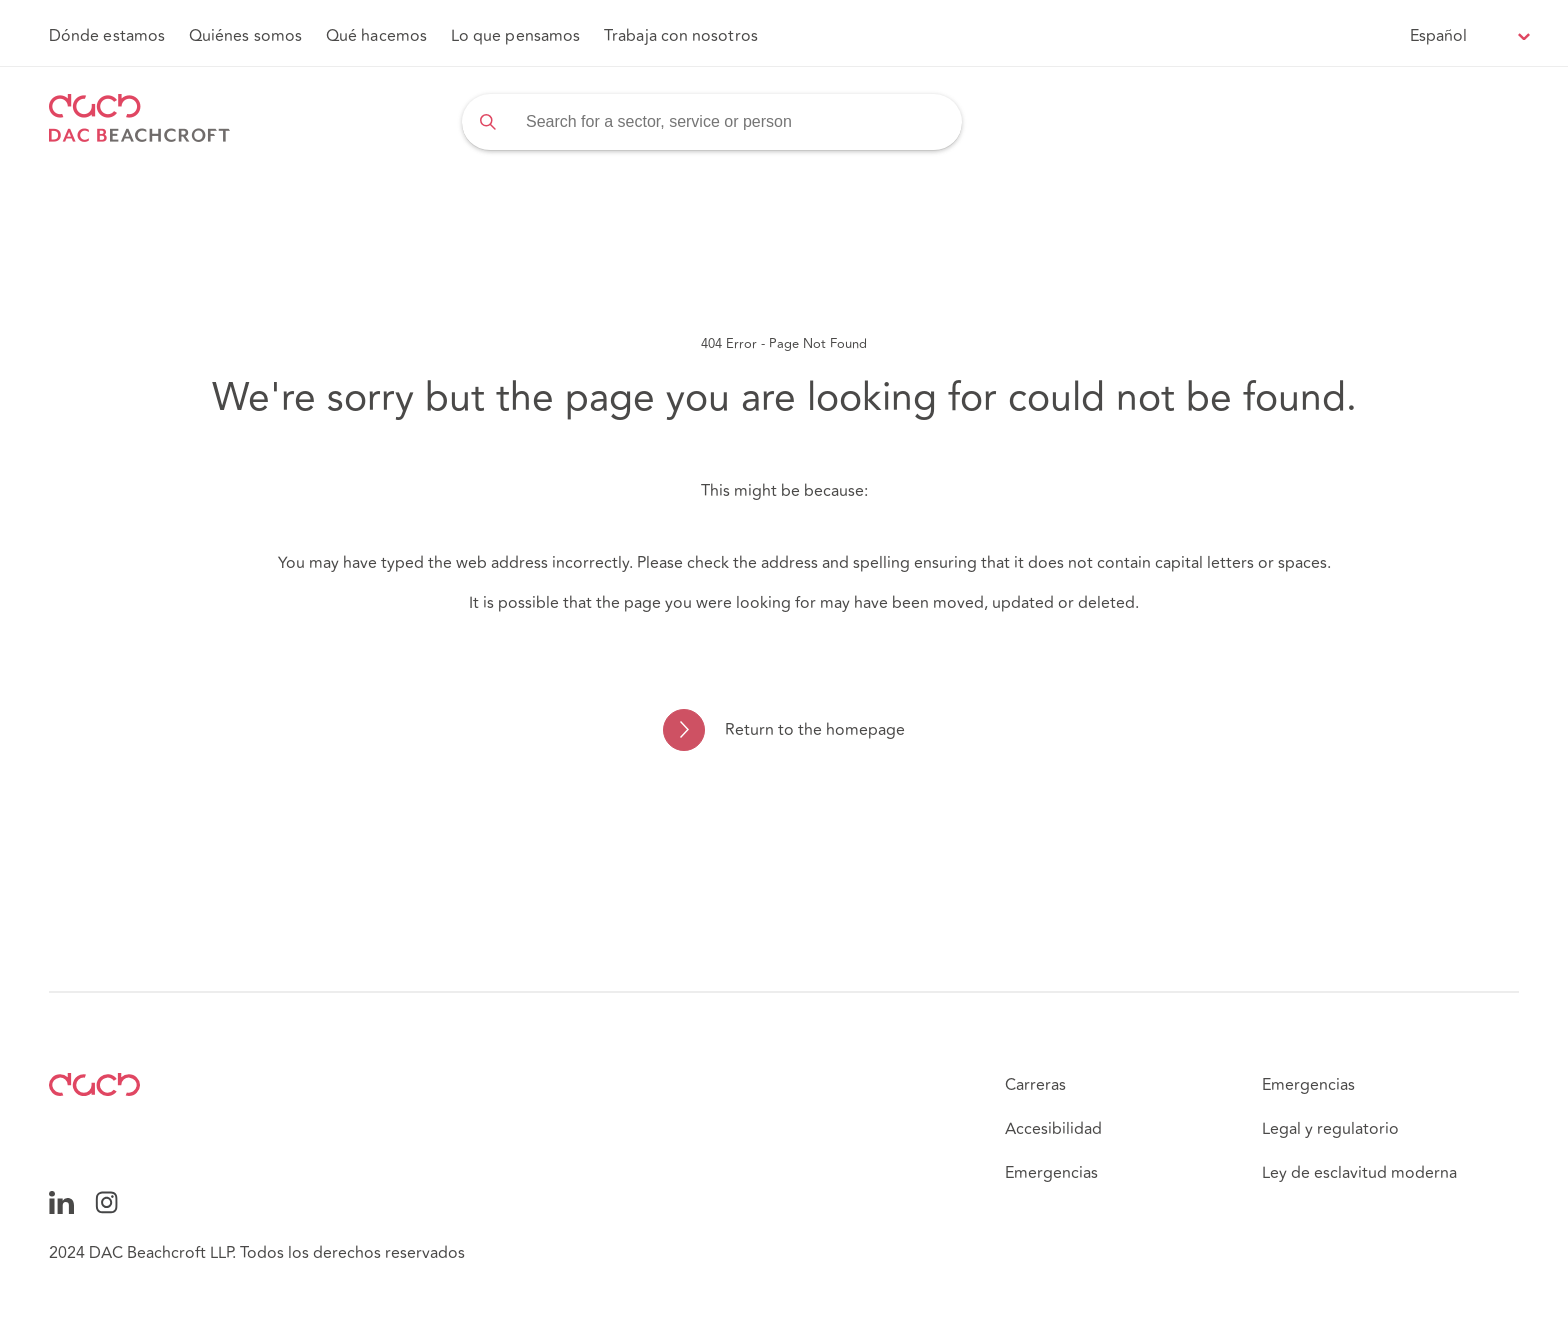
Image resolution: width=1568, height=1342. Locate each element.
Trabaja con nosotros (681, 36)
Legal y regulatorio (1330, 1129)
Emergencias (1051, 1173)
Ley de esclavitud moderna (1359, 1173)
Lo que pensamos (515, 36)
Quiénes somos (245, 36)
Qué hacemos (376, 36)
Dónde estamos (107, 36)
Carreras (1035, 1085)
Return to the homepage (815, 730)
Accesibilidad (1053, 1129)
